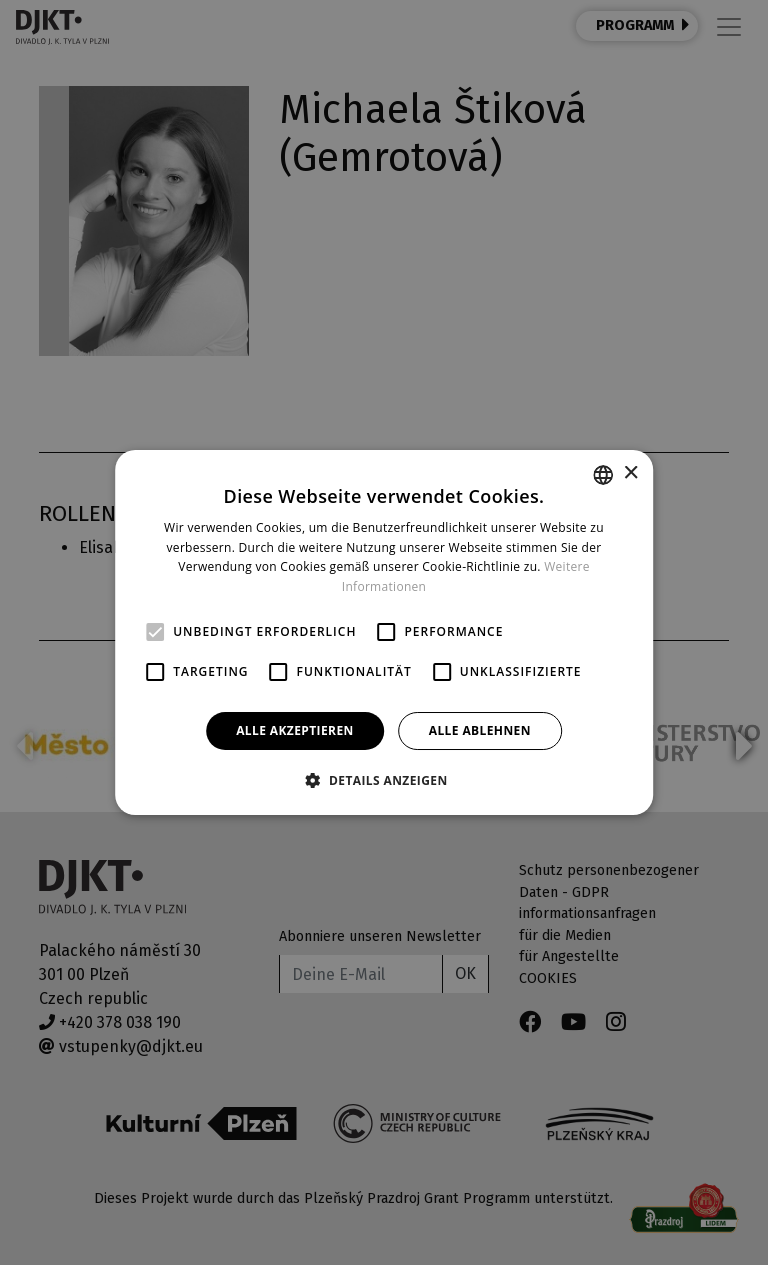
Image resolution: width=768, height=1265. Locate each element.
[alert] (384, 632)
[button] (383, 780)
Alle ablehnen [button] (480, 730)
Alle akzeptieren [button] (295, 730)
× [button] (630, 473)
